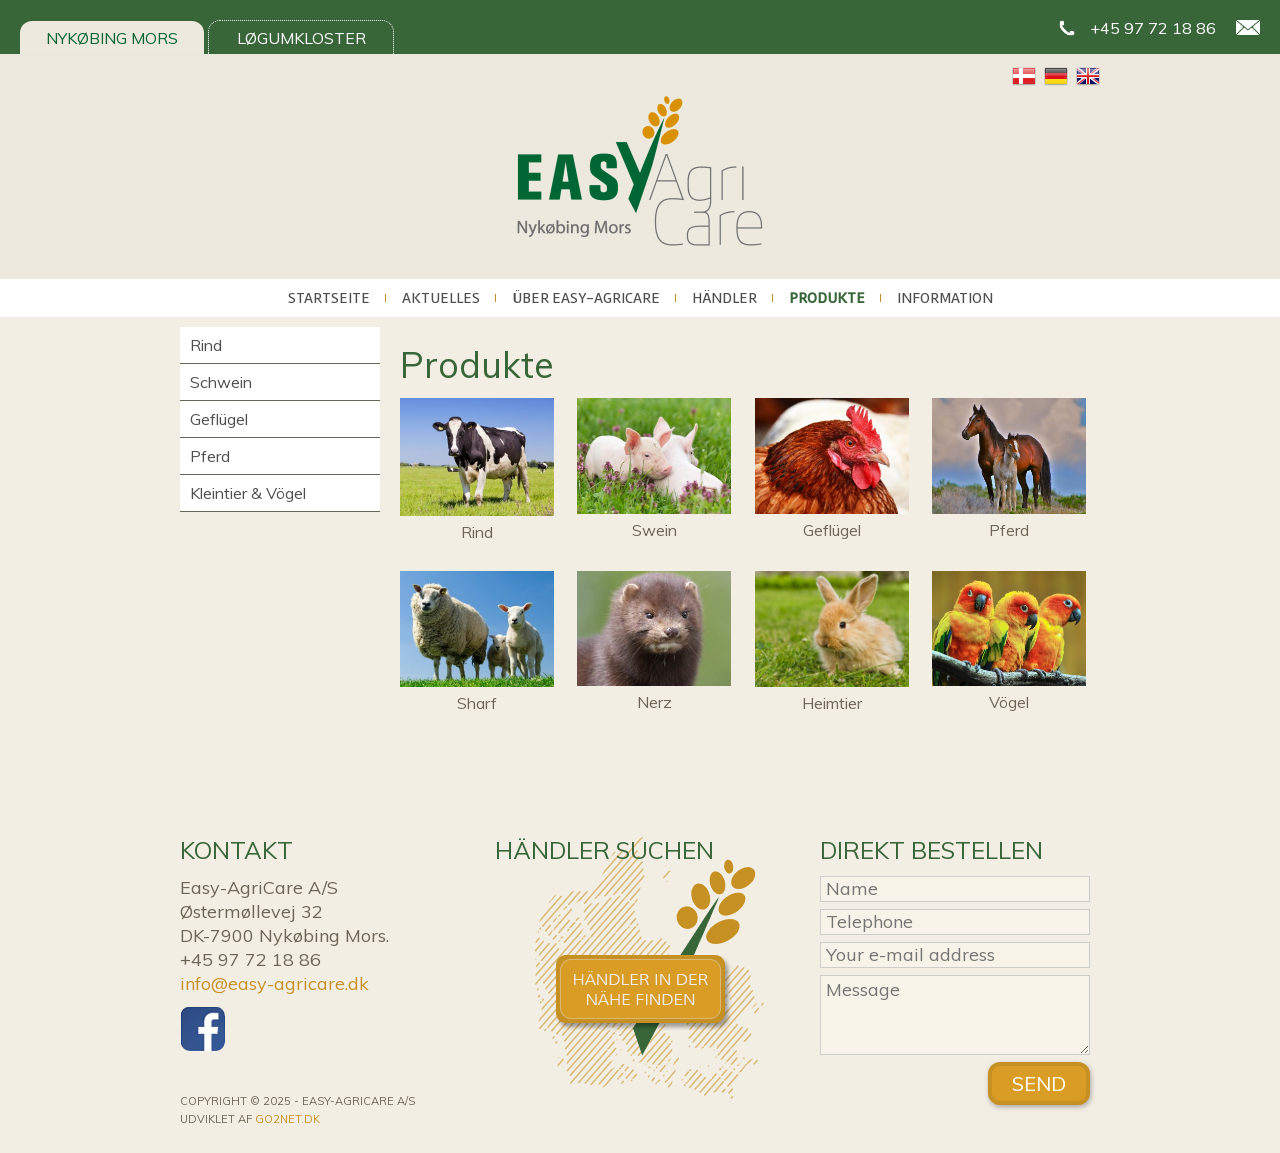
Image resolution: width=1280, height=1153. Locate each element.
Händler (724, 298)
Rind (206, 345)
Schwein (221, 382)
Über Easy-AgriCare (586, 298)
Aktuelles (441, 298)
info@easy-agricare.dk (274, 983)
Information (945, 298)
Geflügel (219, 419)
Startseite (329, 298)
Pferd (210, 456)
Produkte (827, 298)
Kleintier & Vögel (248, 493)
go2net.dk (287, 1119)
